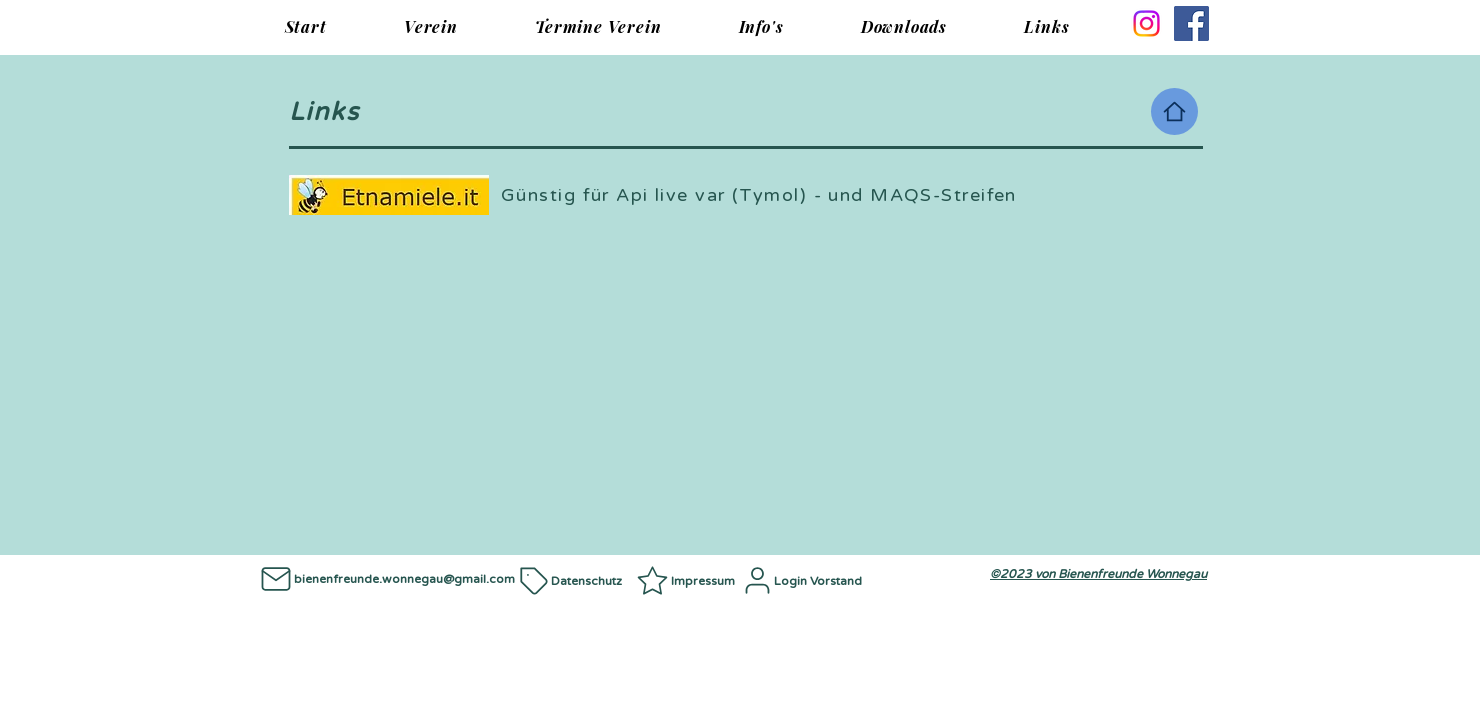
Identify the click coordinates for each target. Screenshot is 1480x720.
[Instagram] (1146, 23)
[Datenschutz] (575, 580)
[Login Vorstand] (806, 580)
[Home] (1174, 111)
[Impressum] (687, 580)
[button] (430, 26)
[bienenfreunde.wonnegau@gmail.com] (386, 578)
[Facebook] (1191, 23)
